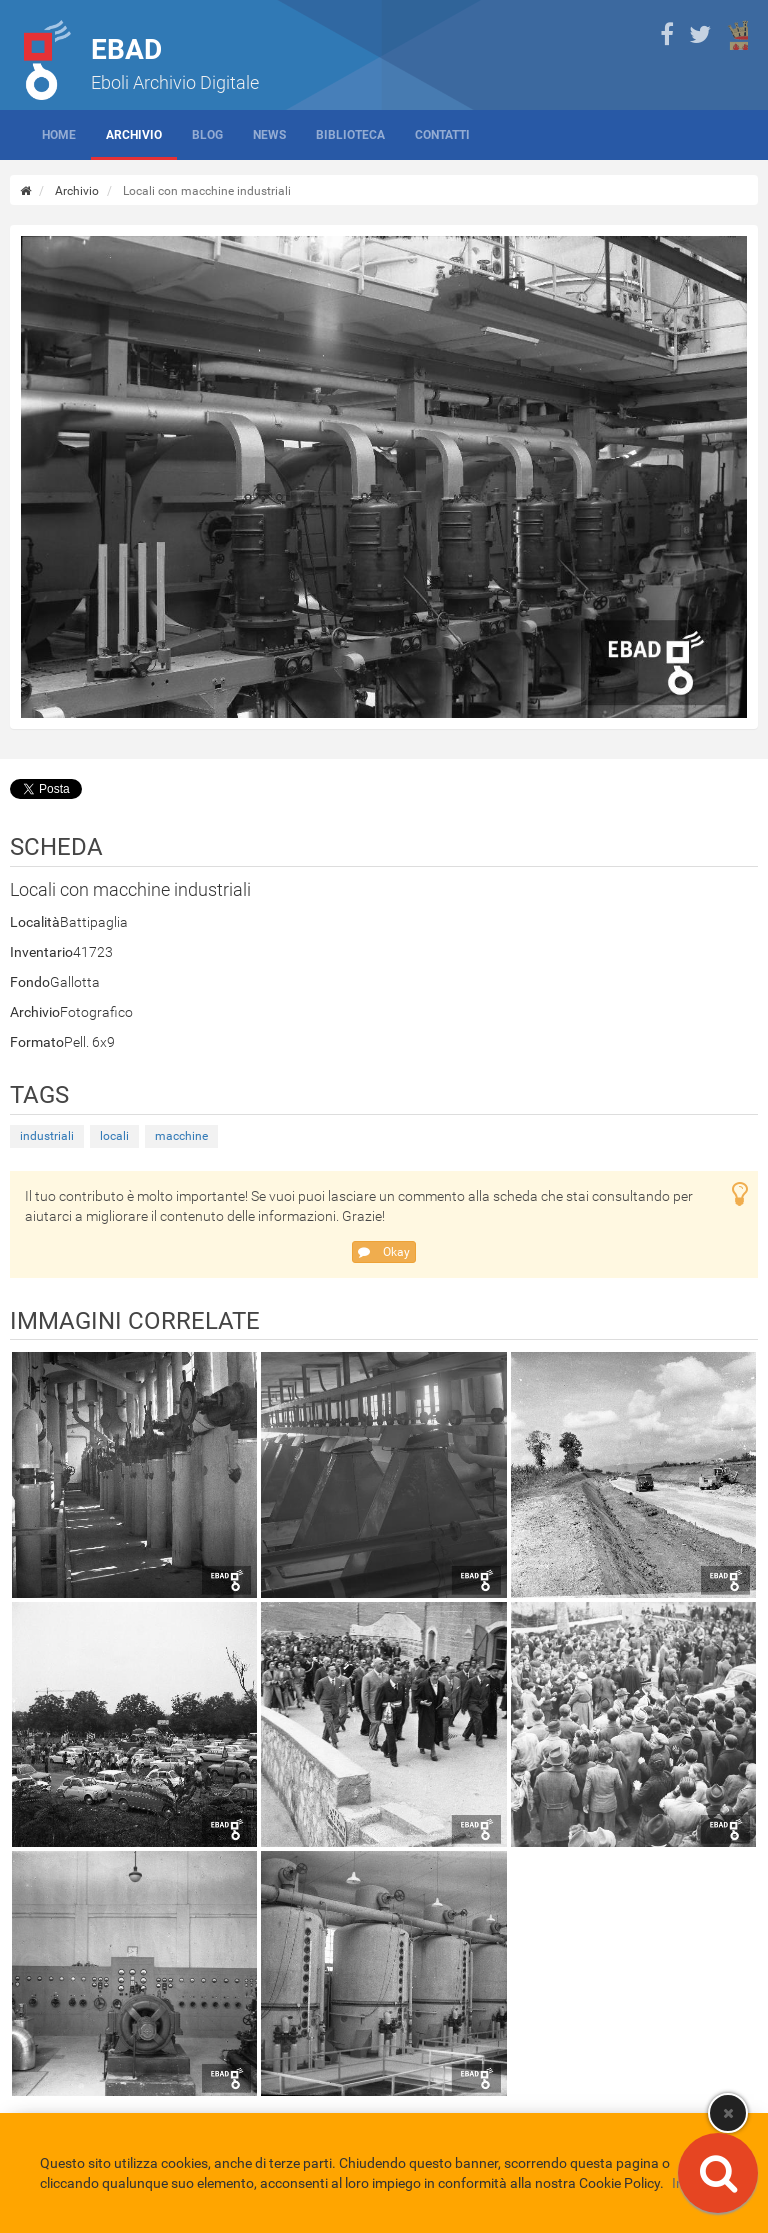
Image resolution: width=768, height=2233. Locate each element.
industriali (47, 1136)
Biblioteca (350, 135)
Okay (384, 1252)
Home (59, 135)
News (269, 135)
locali (114, 1136)
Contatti (442, 135)
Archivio (134, 135)
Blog (207, 135)
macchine (181, 1136)
